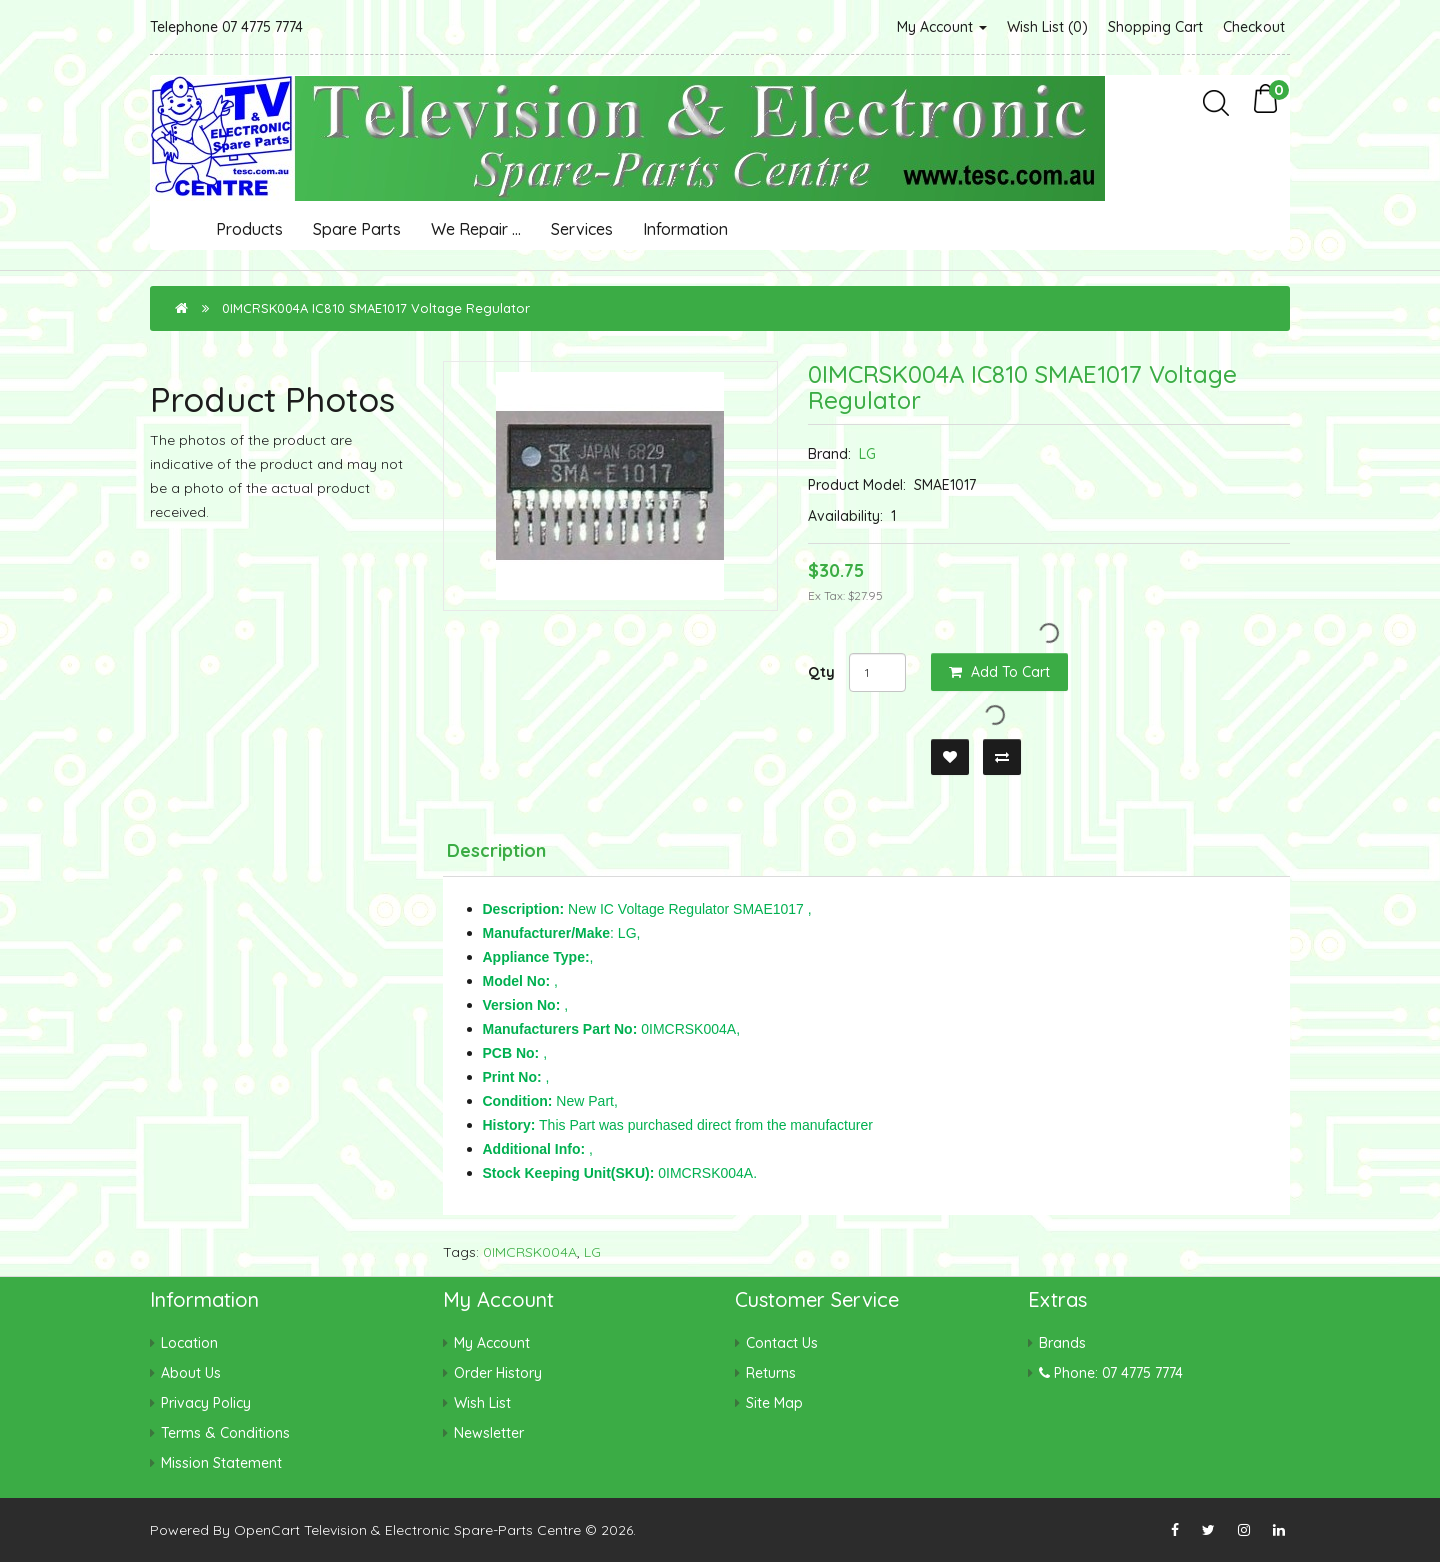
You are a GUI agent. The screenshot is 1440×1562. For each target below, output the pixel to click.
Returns (771, 1373)
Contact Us (782, 1343)
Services (582, 229)
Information (685, 229)
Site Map (774, 1403)
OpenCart (267, 1530)
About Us (191, 1373)
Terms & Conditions (225, 1433)
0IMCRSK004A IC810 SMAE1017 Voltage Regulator (376, 308)
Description (496, 850)
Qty (821, 672)
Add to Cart (999, 672)
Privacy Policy (206, 1403)
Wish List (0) (1047, 27)
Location (189, 1343)
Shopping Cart (1155, 27)
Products (249, 229)
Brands (1062, 1343)
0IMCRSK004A (530, 1252)
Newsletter (489, 1433)
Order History (498, 1373)
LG (867, 454)
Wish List (482, 1403)
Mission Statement (221, 1463)
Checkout (1254, 27)
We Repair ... (476, 229)
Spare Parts (357, 229)
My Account (942, 27)
